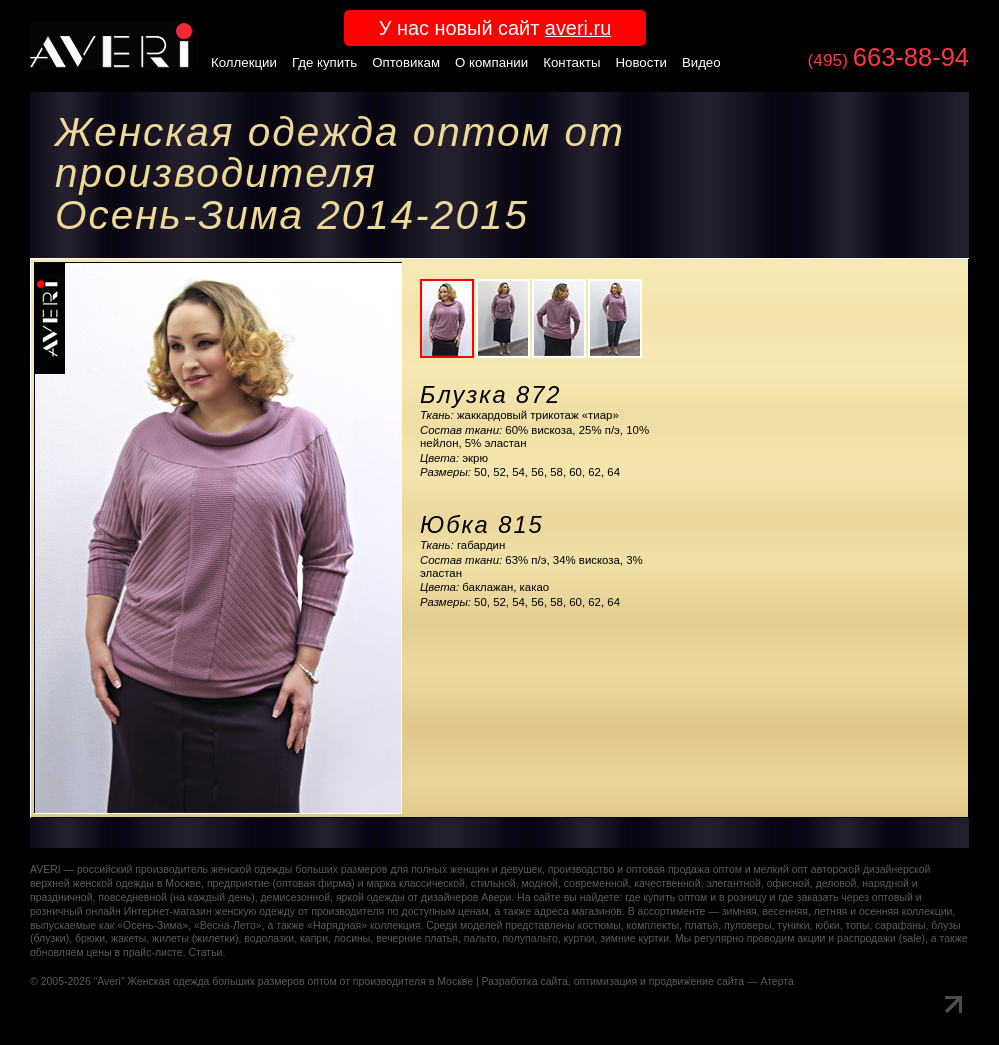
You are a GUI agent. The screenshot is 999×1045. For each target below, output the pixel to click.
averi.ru (578, 28)
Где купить (324, 62)
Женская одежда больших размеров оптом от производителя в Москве (300, 981)
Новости (641, 62)
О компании (491, 62)
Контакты (571, 62)
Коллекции (244, 62)
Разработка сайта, (526, 981)
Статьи (205, 952)
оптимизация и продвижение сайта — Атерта (684, 981)
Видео (701, 62)
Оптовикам (406, 62)
